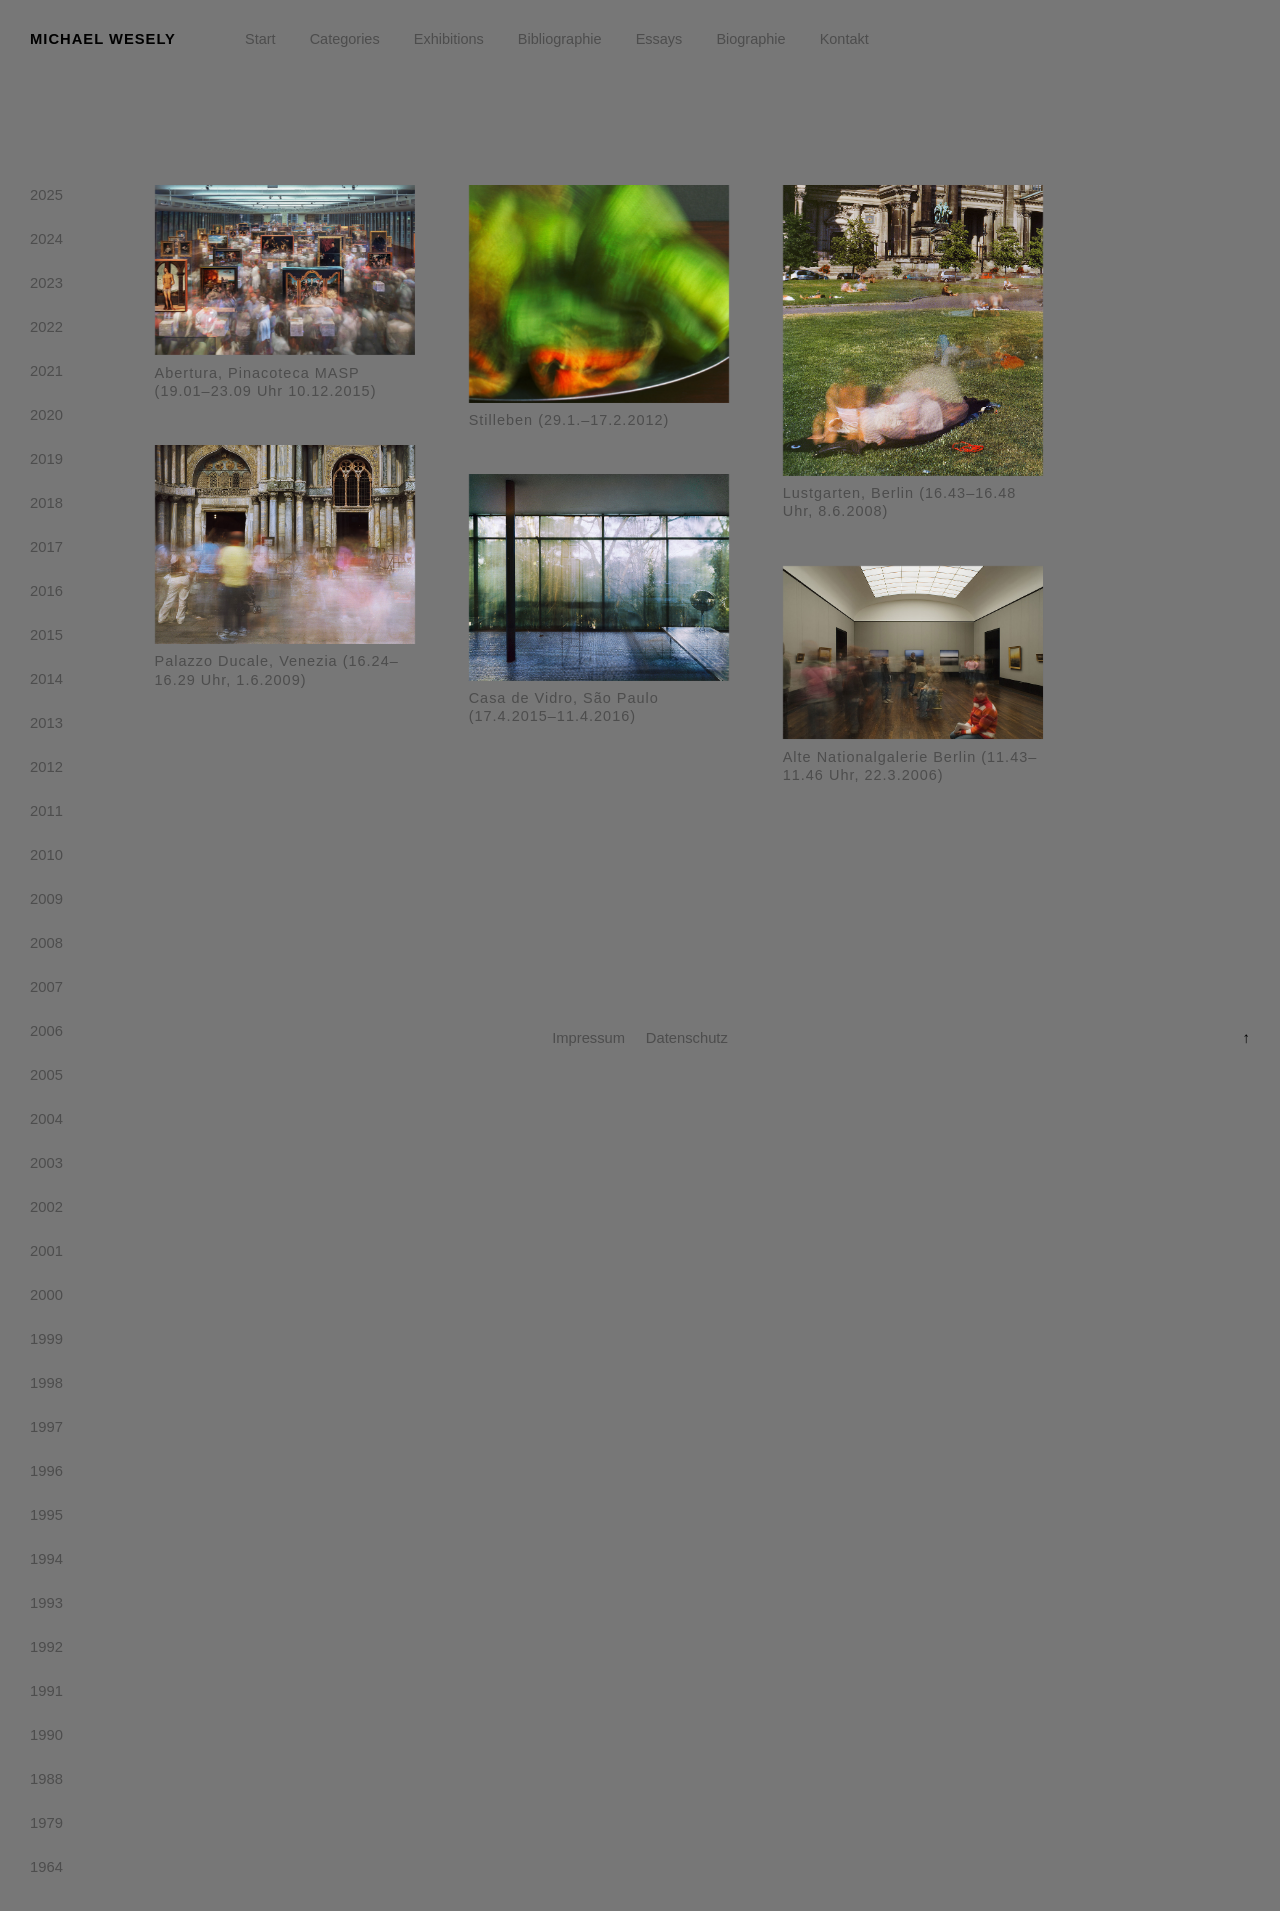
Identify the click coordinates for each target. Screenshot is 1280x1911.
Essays (659, 39)
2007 (46, 991)
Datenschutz (687, 1038)
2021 (46, 375)
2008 (46, 947)
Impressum (588, 1038)
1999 (46, 1343)
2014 (46, 683)
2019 (46, 463)
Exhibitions (449, 39)
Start (260, 39)
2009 (46, 903)
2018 (46, 507)
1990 (46, 1739)
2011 (46, 815)
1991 (46, 1695)
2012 (46, 771)
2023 (46, 287)
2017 (46, 551)
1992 (46, 1651)
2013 (46, 727)
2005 (46, 1079)
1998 (46, 1387)
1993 (46, 1607)
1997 (46, 1431)
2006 (46, 1035)
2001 (46, 1255)
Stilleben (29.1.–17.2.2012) (569, 420)
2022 (46, 331)
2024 (46, 243)
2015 (46, 639)
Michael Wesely (103, 39)
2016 (46, 595)
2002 (46, 1211)
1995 (46, 1519)
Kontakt (844, 39)
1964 (46, 1871)
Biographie (750, 39)
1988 (46, 1783)
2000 (46, 1299)
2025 (46, 199)
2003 (46, 1167)
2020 (46, 419)
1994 (46, 1563)
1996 (46, 1475)
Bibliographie (560, 39)
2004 (46, 1123)
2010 (46, 859)
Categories (345, 39)
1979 (46, 1827)
